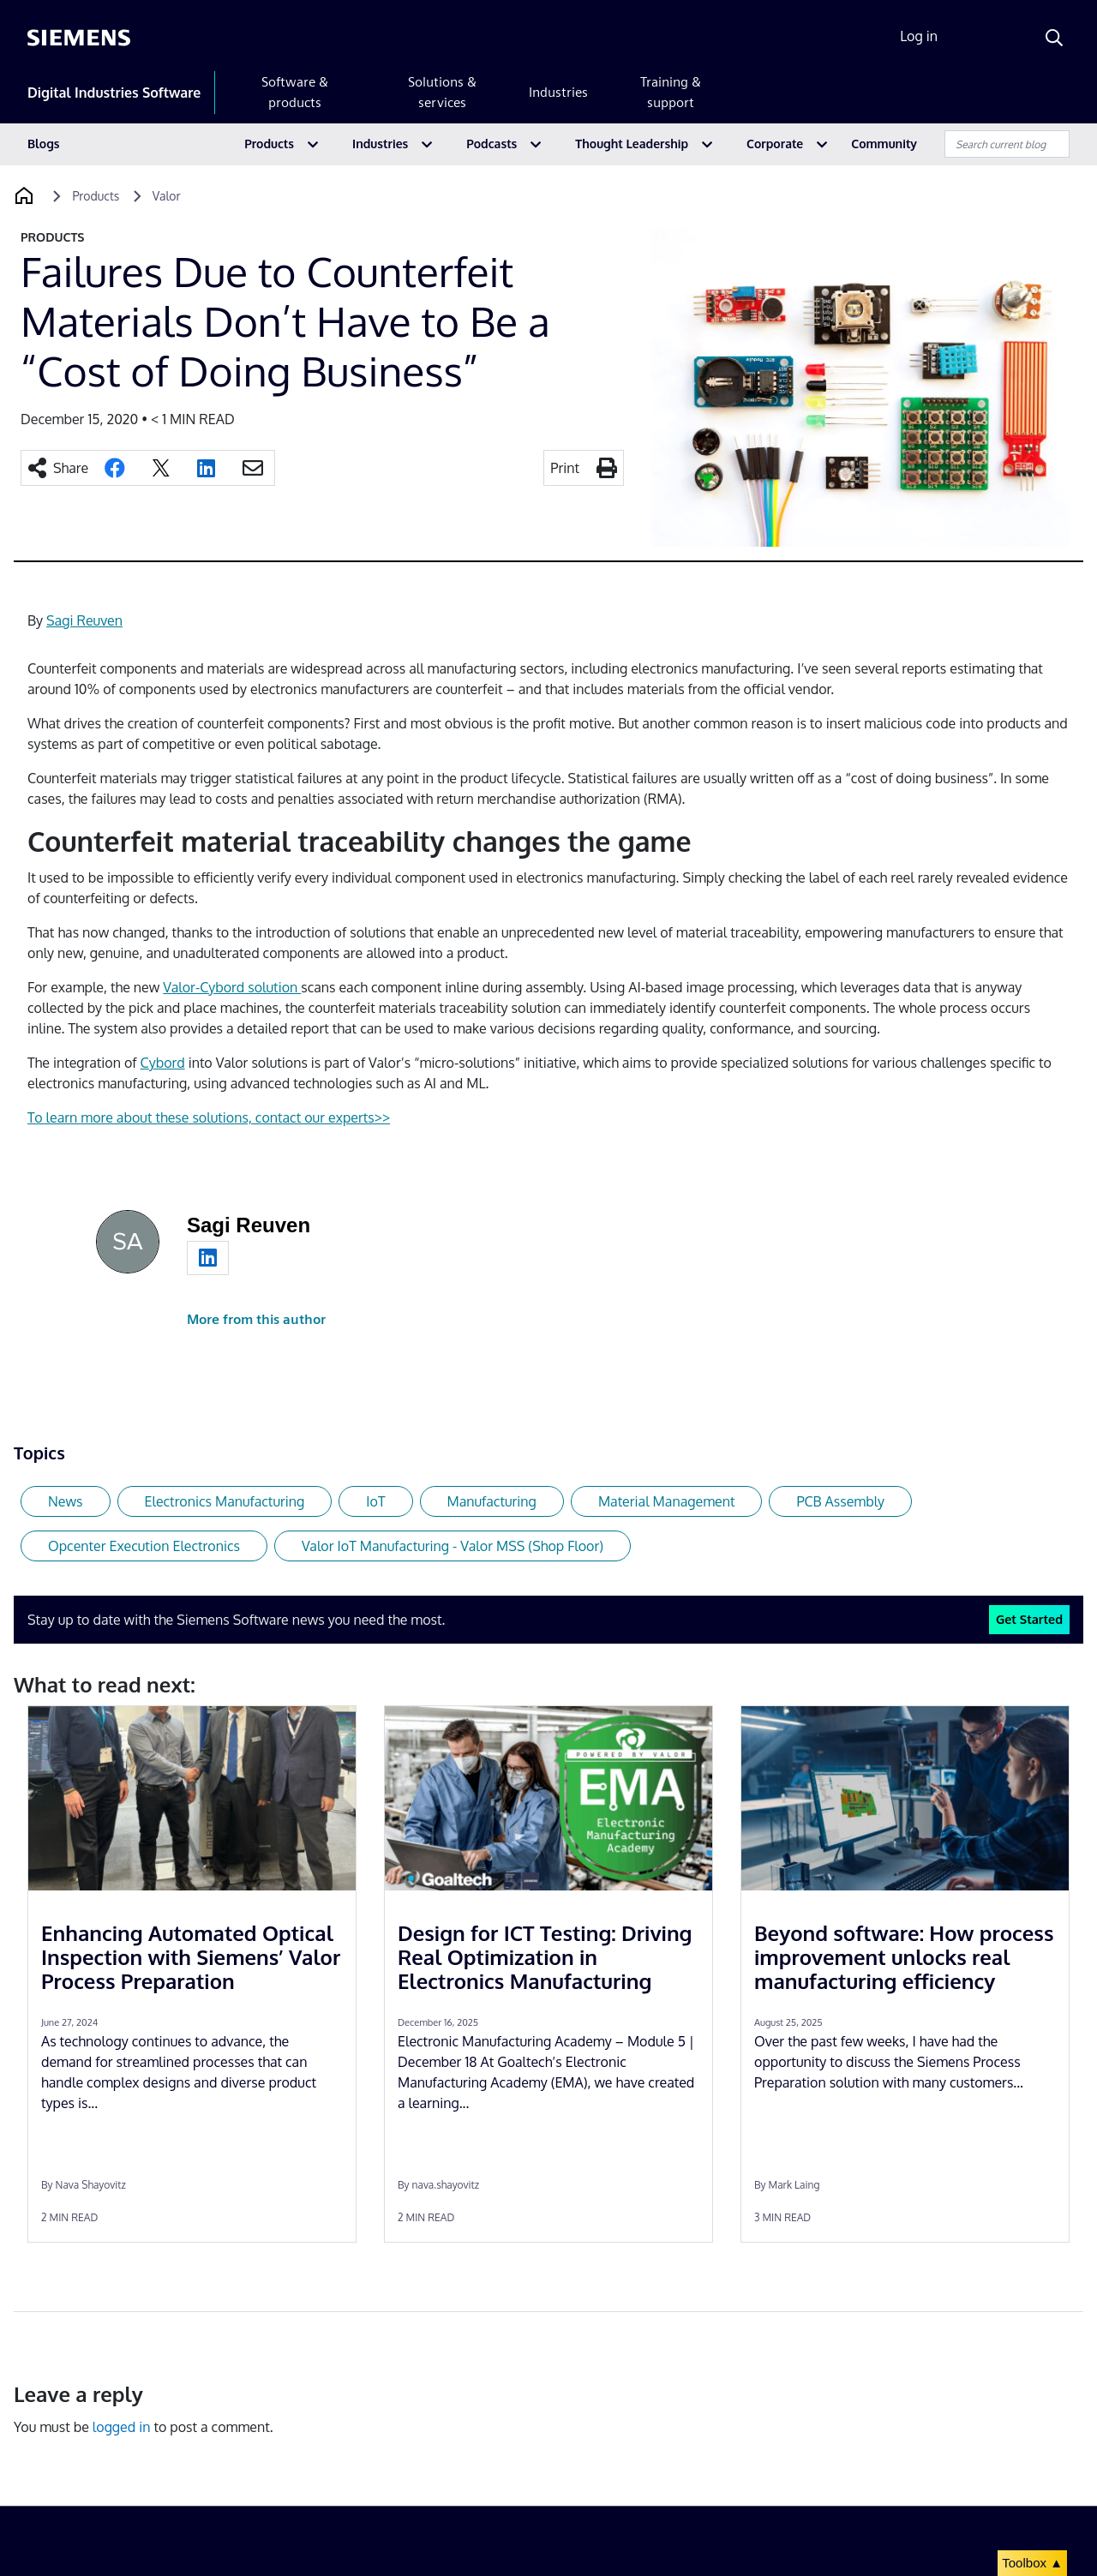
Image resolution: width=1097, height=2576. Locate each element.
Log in (919, 36)
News (65, 1501)
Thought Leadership (631, 143)
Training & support (670, 92)
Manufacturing (492, 1501)
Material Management (666, 1501)
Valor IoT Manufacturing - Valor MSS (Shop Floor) (452, 1546)
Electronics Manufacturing (225, 1501)
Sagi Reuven (84, 620)
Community (884, 143)
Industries (558, 92)
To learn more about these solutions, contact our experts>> (208, 1117)
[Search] (1054, 37)
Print (564, 467)
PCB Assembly (840, 1501)
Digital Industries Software (114, 92)
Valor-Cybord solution (232, 987)
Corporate (774, 143)
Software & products (294, 92)
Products (269, 143)
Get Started (1029, 1618)
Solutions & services (442, 92)
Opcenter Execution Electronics (144, 1546)
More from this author (256, 1319)
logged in (122, 2426)
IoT (375, 1501)
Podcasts (491, 143)
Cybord (163, 1062)
